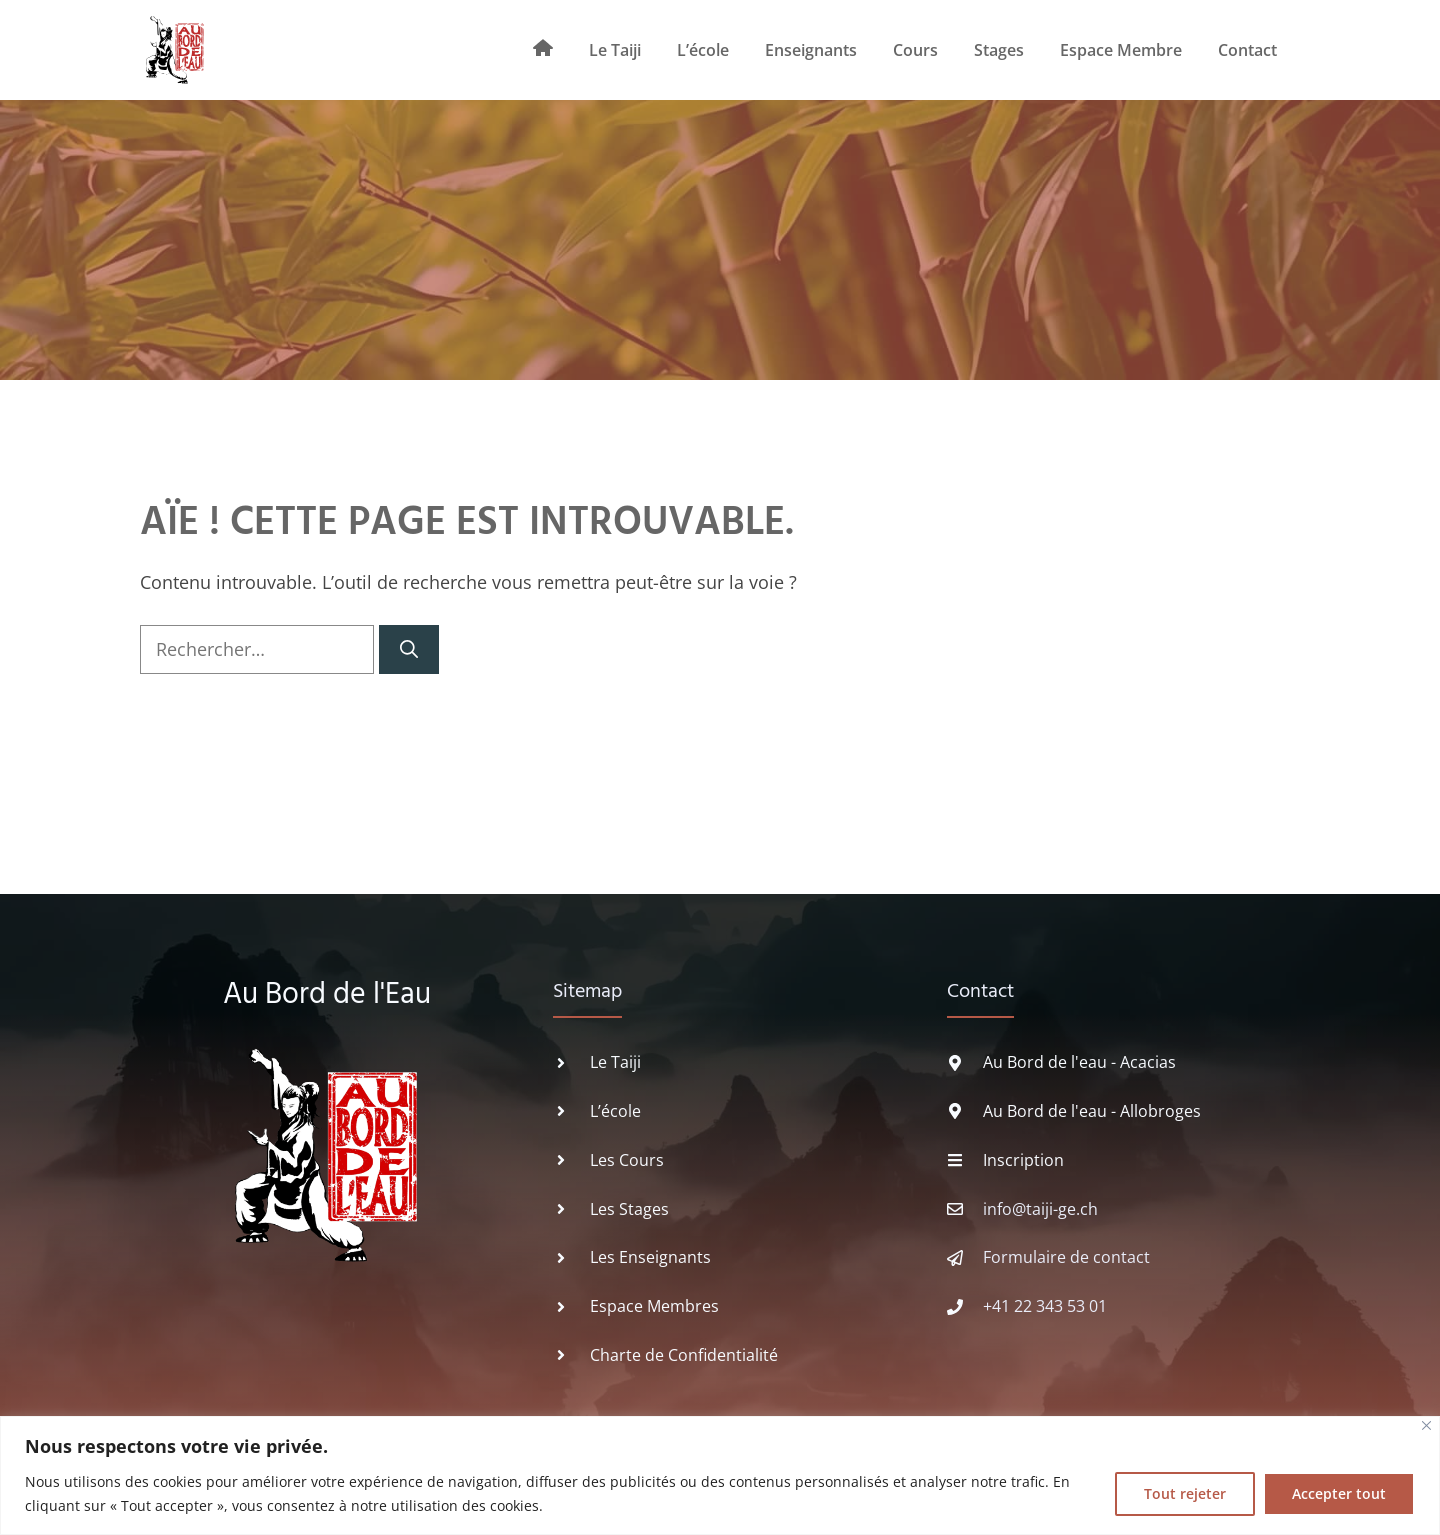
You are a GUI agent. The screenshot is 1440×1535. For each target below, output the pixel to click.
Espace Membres (654, 1306)
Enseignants (811, 50)
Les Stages (629, 1209)
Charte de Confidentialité (684, 1355)
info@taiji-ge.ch (1040, 1209)
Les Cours (627, 1160)
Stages (999, 50)
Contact (1247, 50)
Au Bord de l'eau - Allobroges (1092, 1111)
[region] (720, 1475)
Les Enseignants (650, 1257)
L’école (703, 50)
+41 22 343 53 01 (1045, 1306)
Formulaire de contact (1066, 1257)
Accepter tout (1339, 1493)
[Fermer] (1426, 1425)
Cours (915, 50)
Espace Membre (1121, 50)
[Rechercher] (409, 649)
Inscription (1023, 1160)
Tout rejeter (1185, 1493)
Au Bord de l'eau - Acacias (1079, 1062)
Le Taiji (615, 50)
